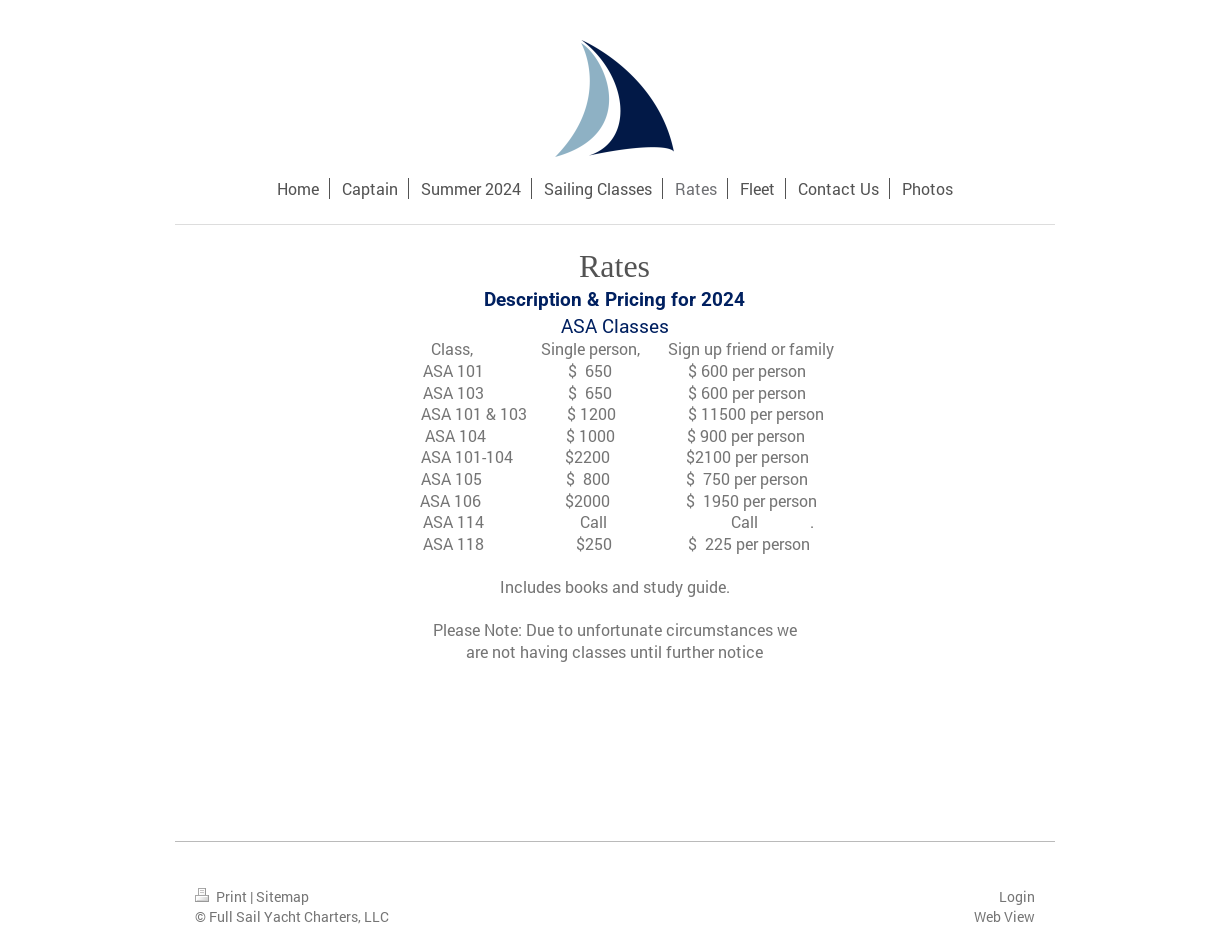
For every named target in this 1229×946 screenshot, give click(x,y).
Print (222, 896)
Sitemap (282, 896)
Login (1017, 896)
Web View (1004, 916)
